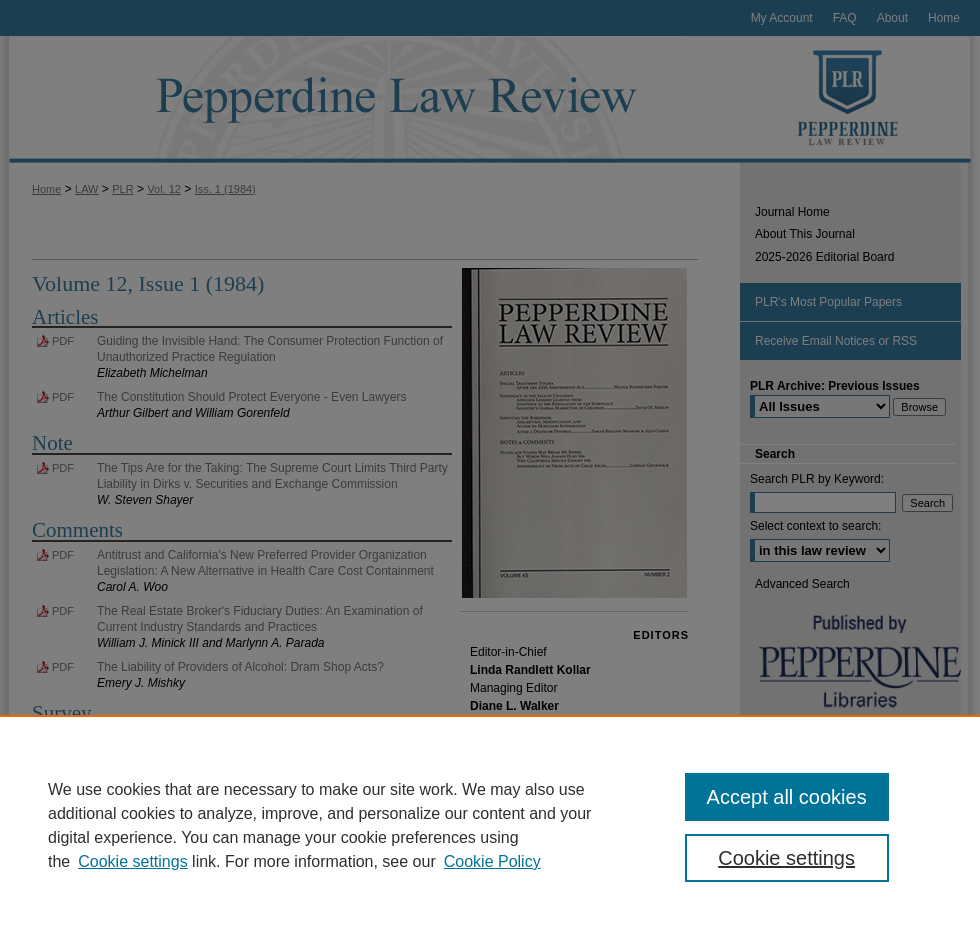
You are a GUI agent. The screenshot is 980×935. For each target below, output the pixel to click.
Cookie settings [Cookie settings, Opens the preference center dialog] (786, 858)
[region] (490, 825)
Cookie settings (132, 861)
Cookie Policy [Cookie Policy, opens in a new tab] (492, 861)
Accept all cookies (787, 797)
